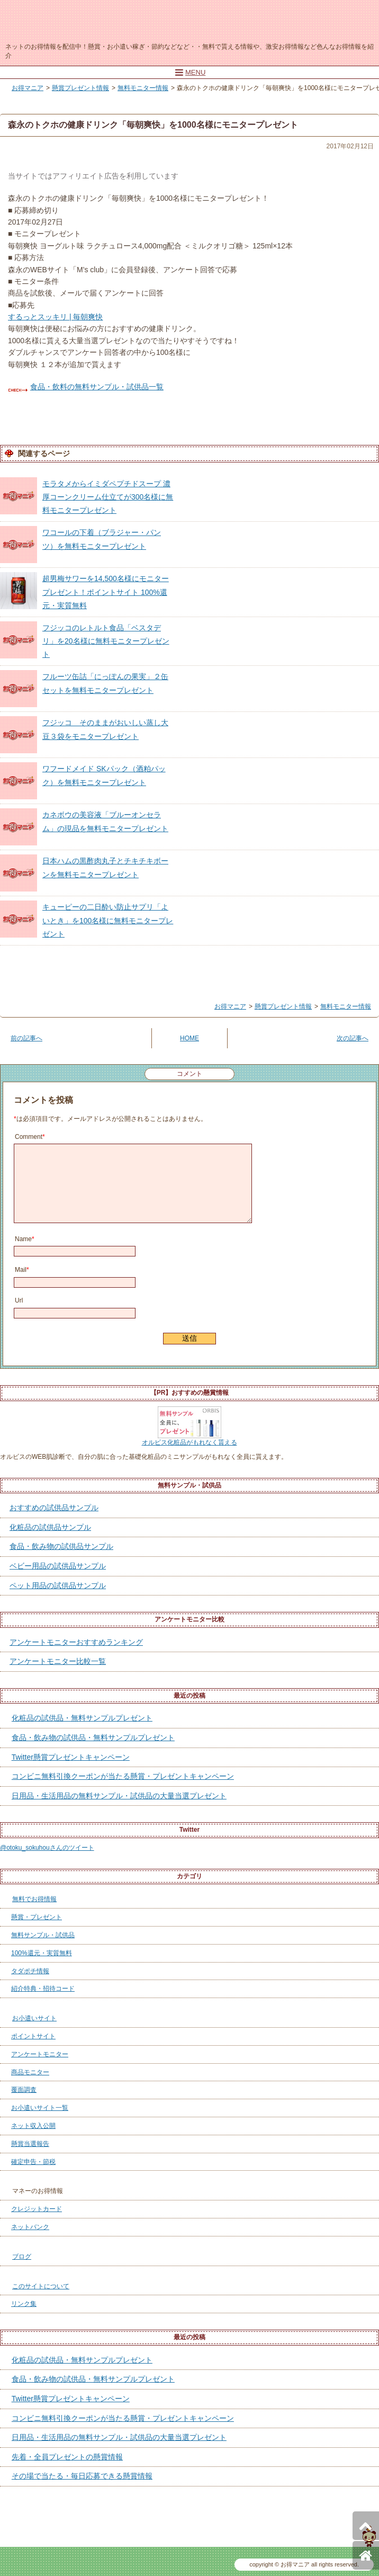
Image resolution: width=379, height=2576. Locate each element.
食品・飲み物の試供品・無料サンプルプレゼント (93, 1737)
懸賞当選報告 (30, 2143)
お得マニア (184, 20)
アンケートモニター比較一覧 (58, 1661)
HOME (189, 1038)
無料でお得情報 (34, 1899)
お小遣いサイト (34, 2018)
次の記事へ (352, 1038)
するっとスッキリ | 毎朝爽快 (55, 317)
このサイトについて (40, 2286)
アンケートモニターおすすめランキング (76, 1642)
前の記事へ (26, 1038)
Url (19, 1300)
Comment (30, 1136)
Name (24, 1239)
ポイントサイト (33, 2036)
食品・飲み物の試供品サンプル (61, 1546)
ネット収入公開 (33, 2125)
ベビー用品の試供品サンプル (58, 1566)
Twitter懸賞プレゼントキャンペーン (71, 1757)
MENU (190, 72)
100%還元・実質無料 (41, 1953)
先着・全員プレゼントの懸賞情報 (67, 2457)
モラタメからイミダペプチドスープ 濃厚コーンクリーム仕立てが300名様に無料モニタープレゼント (107, 496)
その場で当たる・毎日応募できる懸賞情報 (82, 2476)
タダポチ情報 (30, 1971)
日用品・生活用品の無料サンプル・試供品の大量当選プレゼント (119, 1795)
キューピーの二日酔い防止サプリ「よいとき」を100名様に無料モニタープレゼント (107, 920)
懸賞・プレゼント (36, 1917)
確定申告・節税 (33, 2161)
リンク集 (24, 2303)
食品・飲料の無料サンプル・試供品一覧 (97, 386)
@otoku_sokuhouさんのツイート (47, 1847)
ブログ (21, 2256)
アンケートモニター (39, 2054)
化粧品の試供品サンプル (50, 1527)
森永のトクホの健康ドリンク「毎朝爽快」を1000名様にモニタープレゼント (153, 124)
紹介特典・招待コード (43, 1988)
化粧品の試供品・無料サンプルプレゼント (82, 1718)
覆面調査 (24, 2089)
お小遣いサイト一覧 (39, 2107)
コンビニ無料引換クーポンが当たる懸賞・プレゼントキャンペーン (123, 1776)
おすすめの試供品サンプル (54, 1507)
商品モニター (30, 2072)
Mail (22, 1269)
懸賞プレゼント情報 (80, 88)
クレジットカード (36, 2209)
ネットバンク (30, 2227)
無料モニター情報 (143, 88)
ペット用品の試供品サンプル (58, 1585)
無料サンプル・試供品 (43, 1935)
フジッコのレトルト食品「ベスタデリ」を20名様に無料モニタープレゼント (105, 640)
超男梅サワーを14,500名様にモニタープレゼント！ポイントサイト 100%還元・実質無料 (105, 591)
